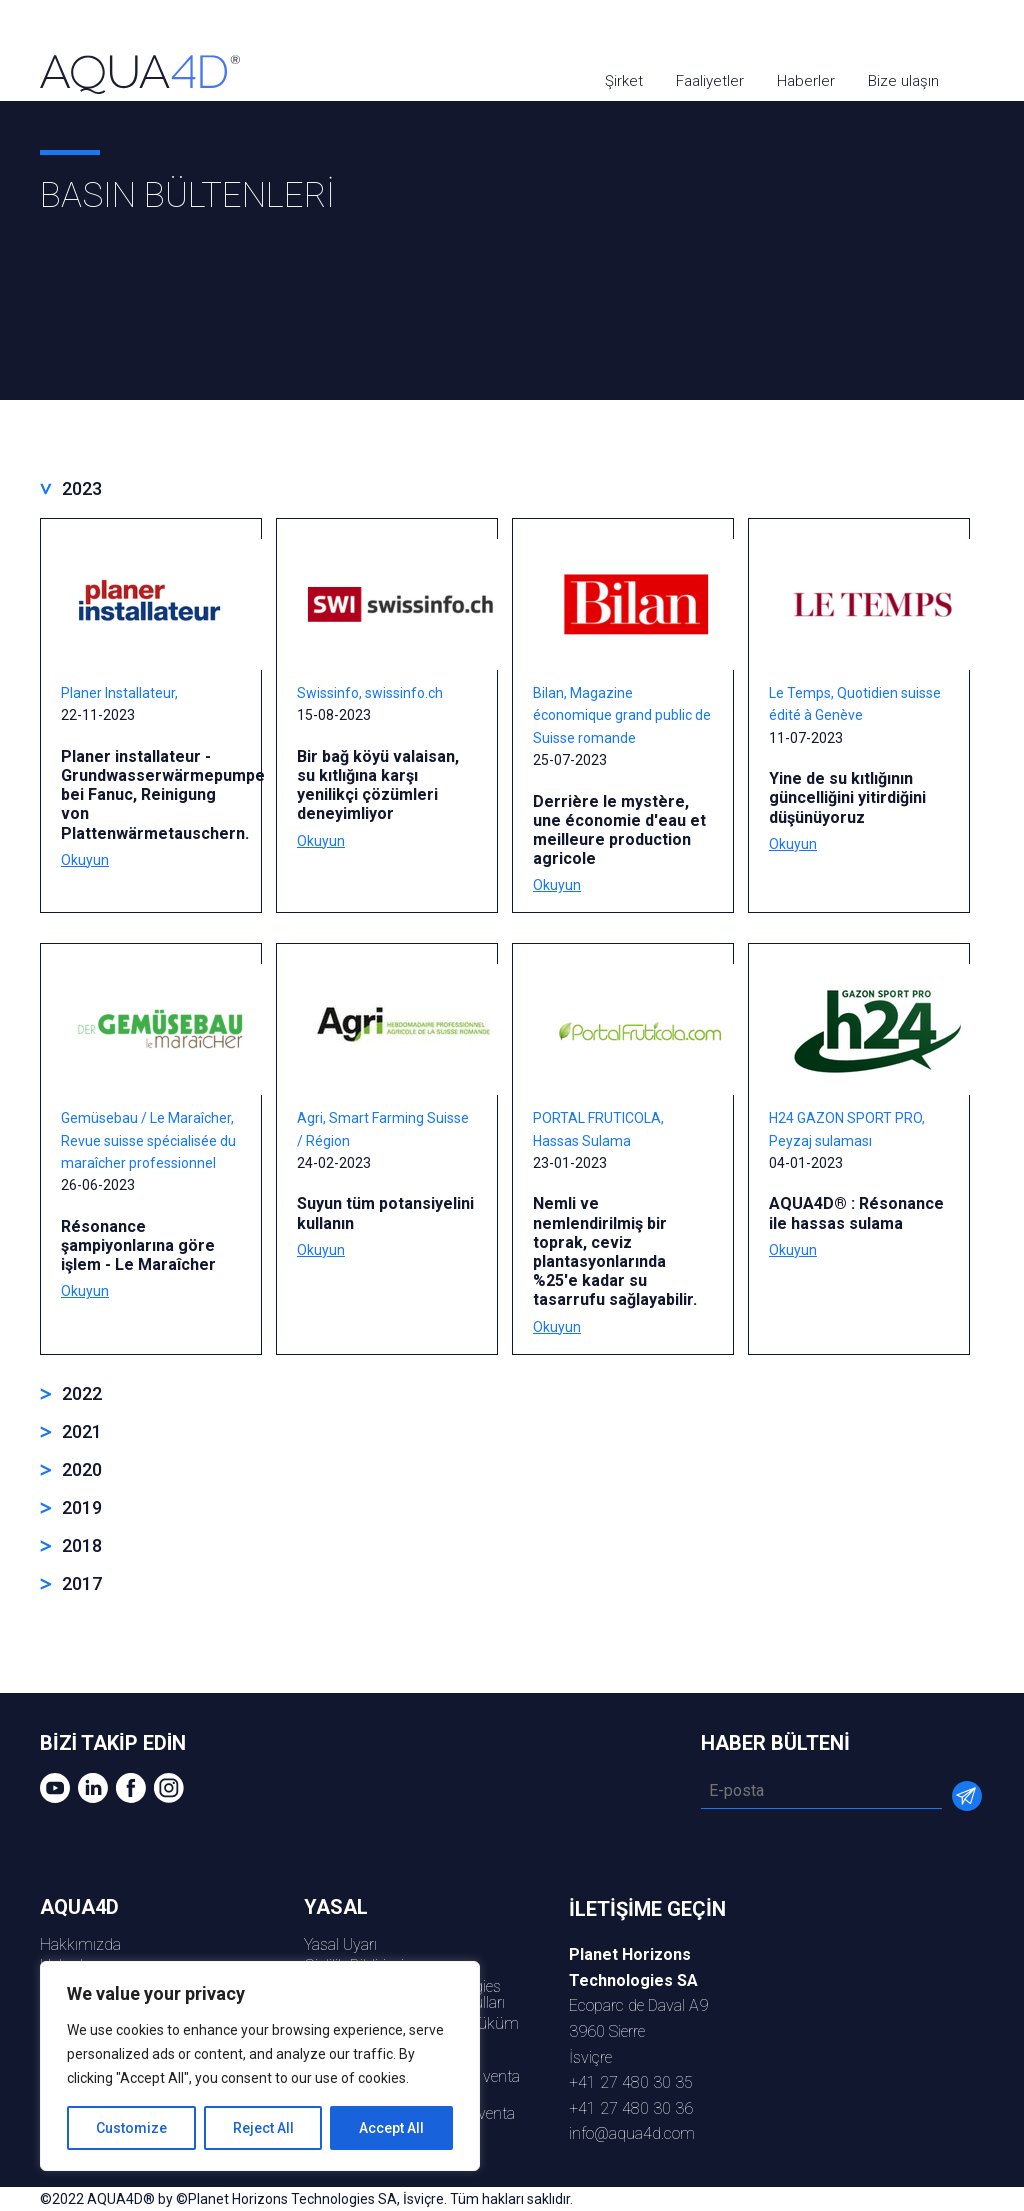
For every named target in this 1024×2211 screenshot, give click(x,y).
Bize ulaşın (903, 81)
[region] (260, 2066)
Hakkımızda (80, 1944)
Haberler (806, 81)
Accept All (391, 2128)
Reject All (263, 2128)
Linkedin (915, 32)
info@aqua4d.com (632, 2133)
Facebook (953, 32)
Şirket (624, 81)
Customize (131, 2128)
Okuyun (85, 860)
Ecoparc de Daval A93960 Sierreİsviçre (638, 2005)
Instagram (991, 32)
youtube (877, 32)
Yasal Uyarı (340, 1944)
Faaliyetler (710, 81)
